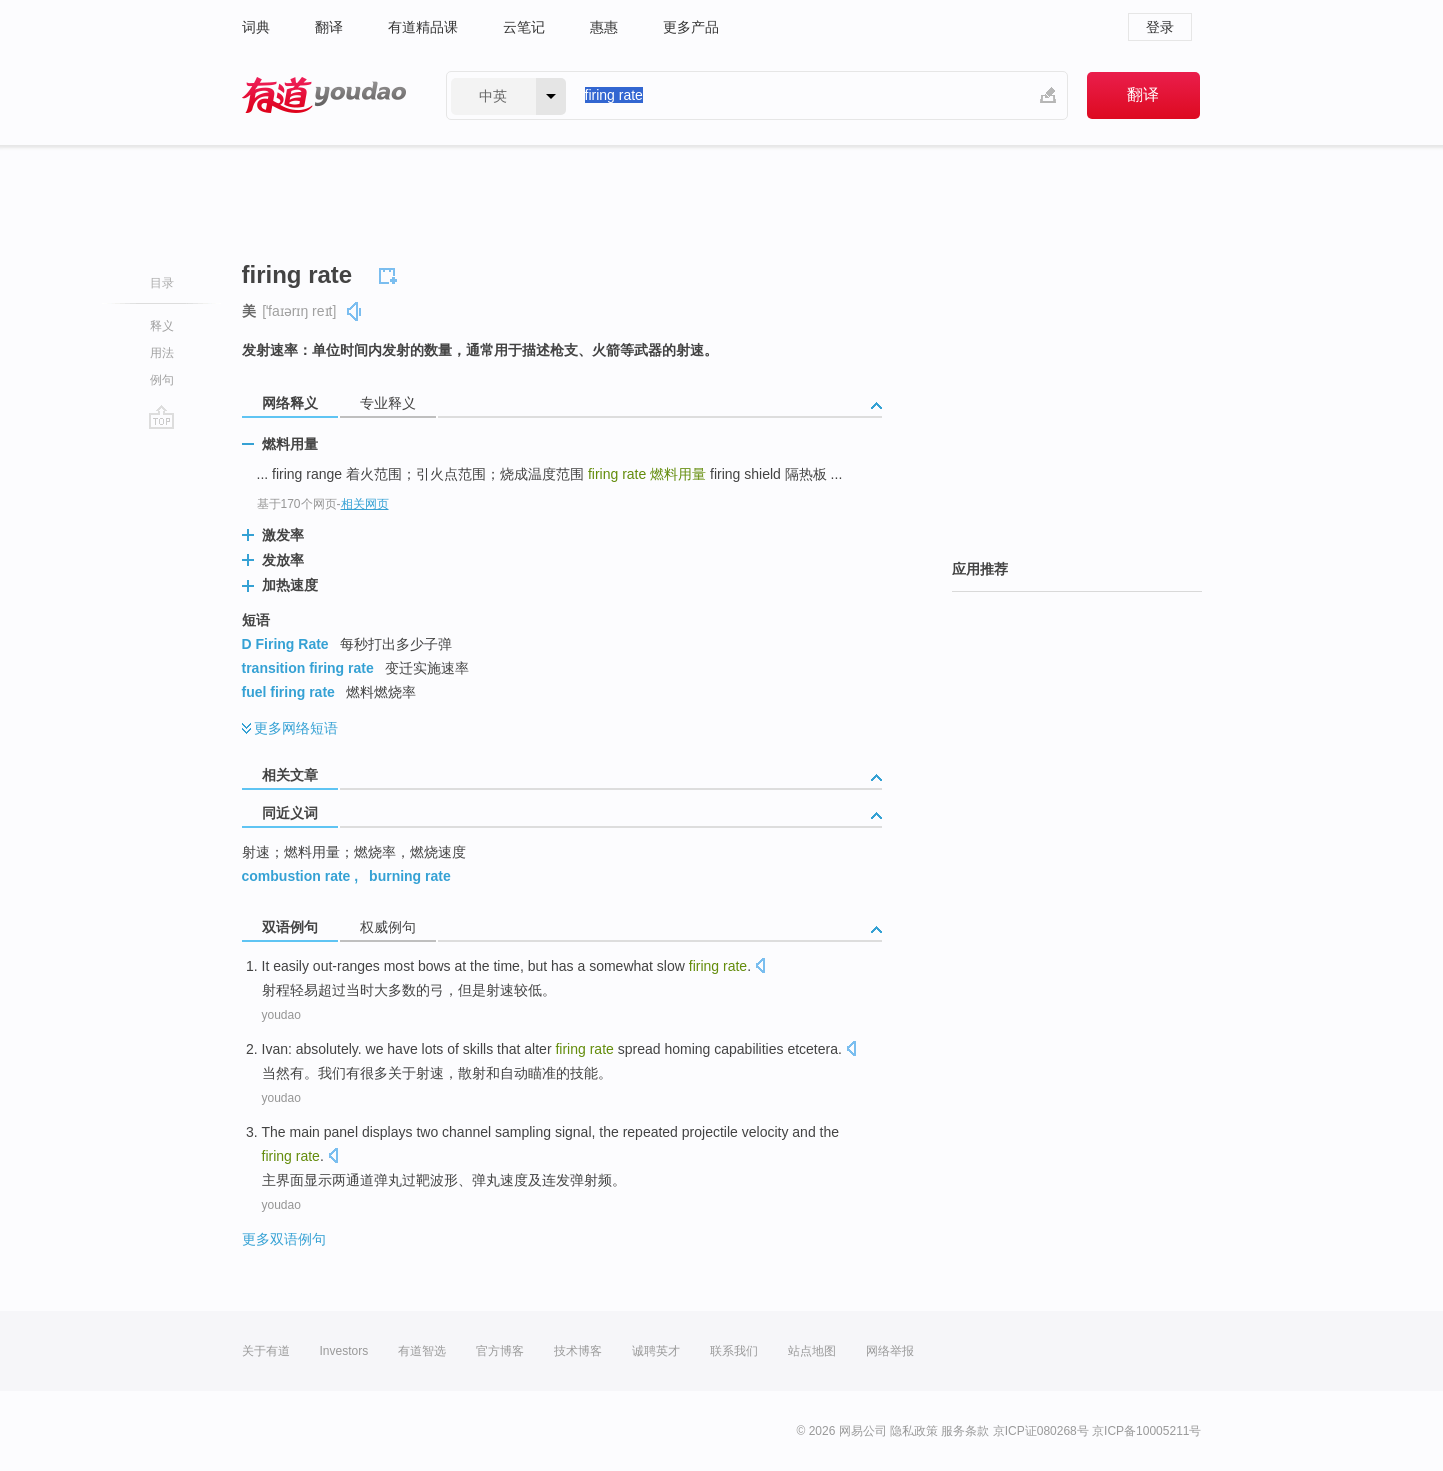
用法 (162, 353)
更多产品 (691, 27)
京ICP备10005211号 (1146, 1431)
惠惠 (604, 27)
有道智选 (422, 1351)
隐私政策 (914, 1431)
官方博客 (500, 1351)
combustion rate (296, 876)
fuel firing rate (288, 692)
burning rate (410, 876)
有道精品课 (423, 27)
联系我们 (734, 1351)
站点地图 (812, 1351)
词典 (256, 27)
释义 (162, 326)
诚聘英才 (656, 1351)
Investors (344, 1351)
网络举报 (890, 1351)
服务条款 (965, 1431)
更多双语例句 (284, 1239)
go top (161, 417)
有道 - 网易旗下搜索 (324, 95)
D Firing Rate (285, 644)
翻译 (329, 27)
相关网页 (365, 504)
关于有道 (266, 1351)
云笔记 (524, 27)
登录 (1160, 27)
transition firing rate (308, 668)
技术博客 (578, 1351)
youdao (281, 1015)
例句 (162, 380)
